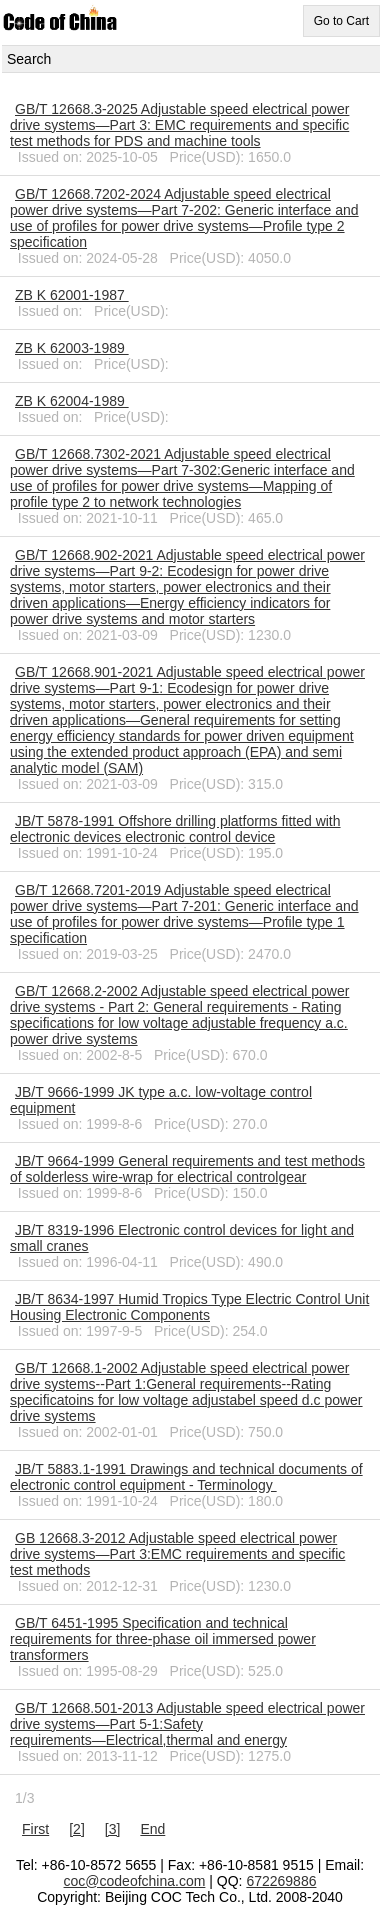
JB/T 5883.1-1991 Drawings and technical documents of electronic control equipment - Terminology (186, 1477)
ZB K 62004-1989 (72, 401)
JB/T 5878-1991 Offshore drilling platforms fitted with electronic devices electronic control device (175, 829)
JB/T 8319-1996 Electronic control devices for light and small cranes (182, 1238)
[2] (77, 1829)
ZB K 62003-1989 (72, 348)
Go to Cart (341, 21)
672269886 (281, 1881)
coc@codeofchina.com (135, 1881)
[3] (113, 1829)
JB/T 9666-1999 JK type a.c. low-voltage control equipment (161, 1100)
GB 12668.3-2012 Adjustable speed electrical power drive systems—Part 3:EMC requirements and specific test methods (177, 1554)
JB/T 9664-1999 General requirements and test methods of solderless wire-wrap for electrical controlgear (187, 1169)
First (35, 1829)
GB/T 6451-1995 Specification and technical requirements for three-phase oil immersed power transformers (163, 1639)
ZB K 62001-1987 (72, 295)
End (152, 1829)
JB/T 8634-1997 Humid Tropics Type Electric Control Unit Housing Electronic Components (189, 1307)
